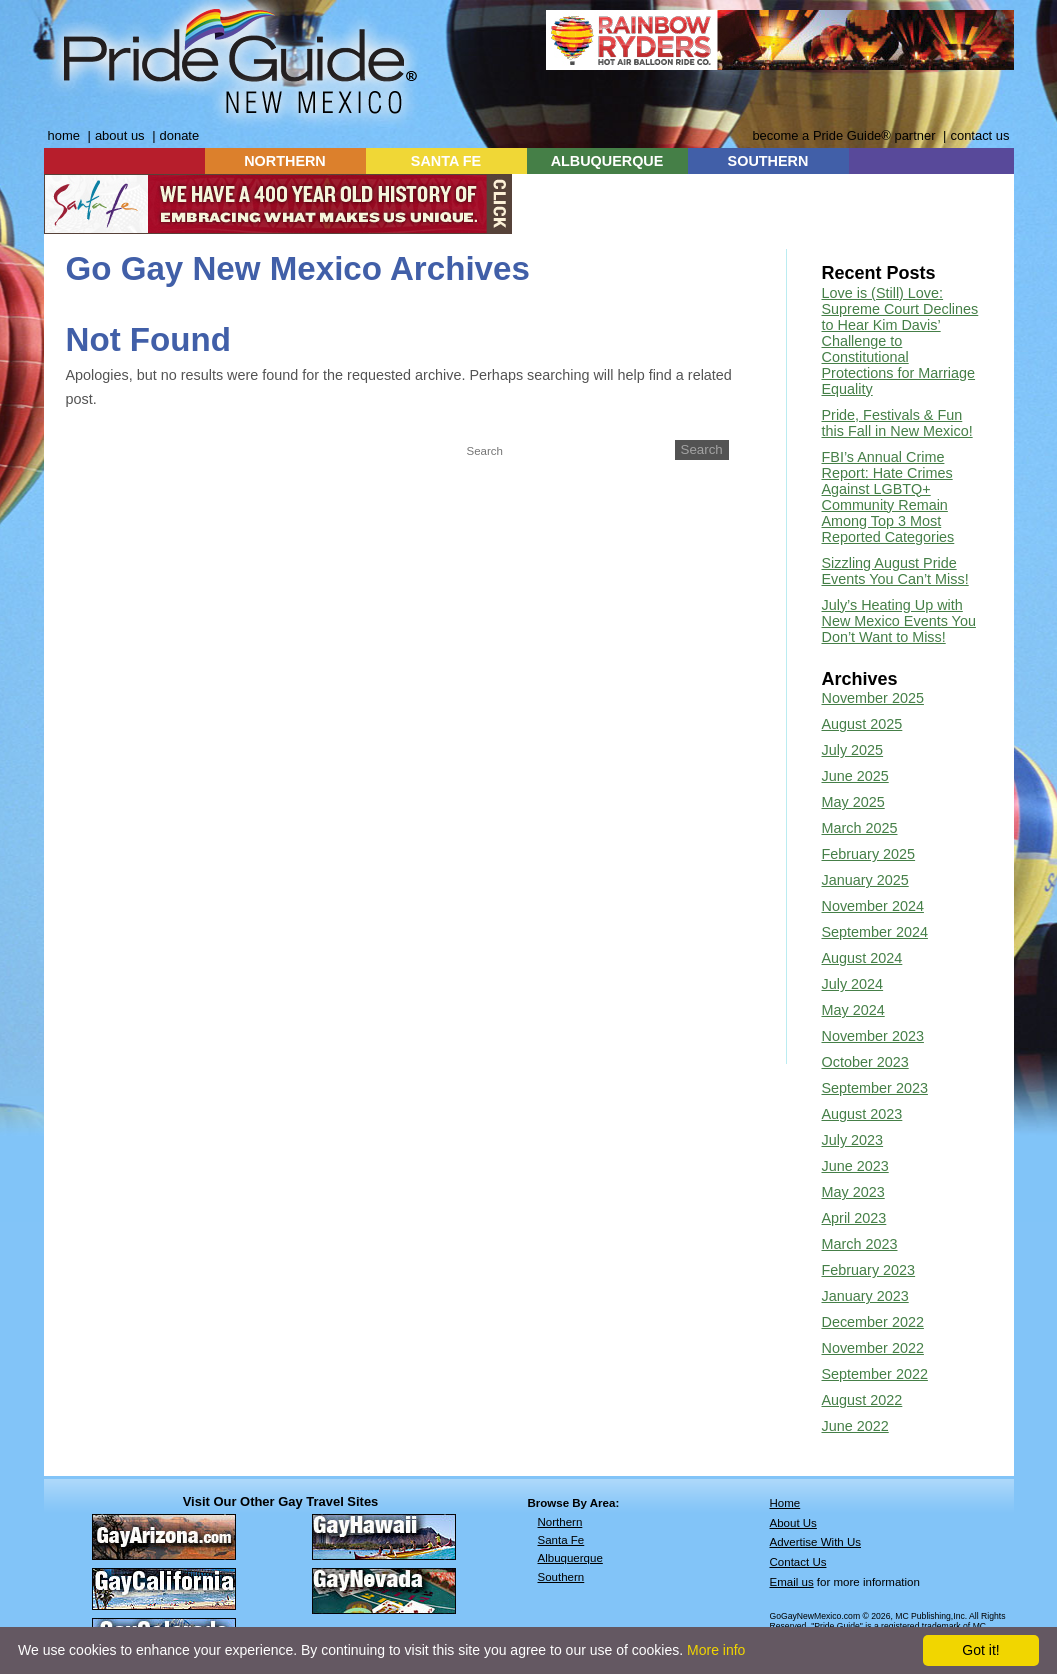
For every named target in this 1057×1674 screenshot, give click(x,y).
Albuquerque (570, 1558)
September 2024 (875, 932)
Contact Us (798, 1562)
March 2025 (860, 828)
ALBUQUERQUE (607, 161)
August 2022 (862, 1400)
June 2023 (855, 1166)
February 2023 (869, 1270)
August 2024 (862, 958)
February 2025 (869, 854)
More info (716, 1650)
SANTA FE (446, 161)
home (64, 135)
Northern (560, 1522)
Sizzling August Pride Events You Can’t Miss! (895, 571)
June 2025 (855, 776)
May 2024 (853, 1010)
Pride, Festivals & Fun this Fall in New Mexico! (897, 423)
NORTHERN (285, 161)
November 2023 (873, 1036)
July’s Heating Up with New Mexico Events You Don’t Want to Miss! (899, 621)
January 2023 (865, 1296)
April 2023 (854, 1218)
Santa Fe (561, 1540)
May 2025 (853, 802)
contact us (979, 135)
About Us (793, 1523)
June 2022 (855, 1426)
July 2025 (853, 750)
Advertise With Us (816, 1542)
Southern (561, 1577)
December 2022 (873, 1322)
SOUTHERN (768, 161)
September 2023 (875, 1088)
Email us (792, 1582)
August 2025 (862, 724)
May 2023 (853, 1192)
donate (180, 135)
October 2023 (865, 1062)
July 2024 (853, 984)
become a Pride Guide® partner (843, 135)
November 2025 (873, 698)
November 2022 (873, 1348)
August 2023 (862, 1114)
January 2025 (865, 880)
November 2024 (873, 906)
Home (785, 1503)
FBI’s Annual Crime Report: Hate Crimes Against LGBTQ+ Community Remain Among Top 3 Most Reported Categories (888, 497)
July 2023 (853, 1140)
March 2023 (860, 1244)
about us (120, 135)
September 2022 (875, 1374)
